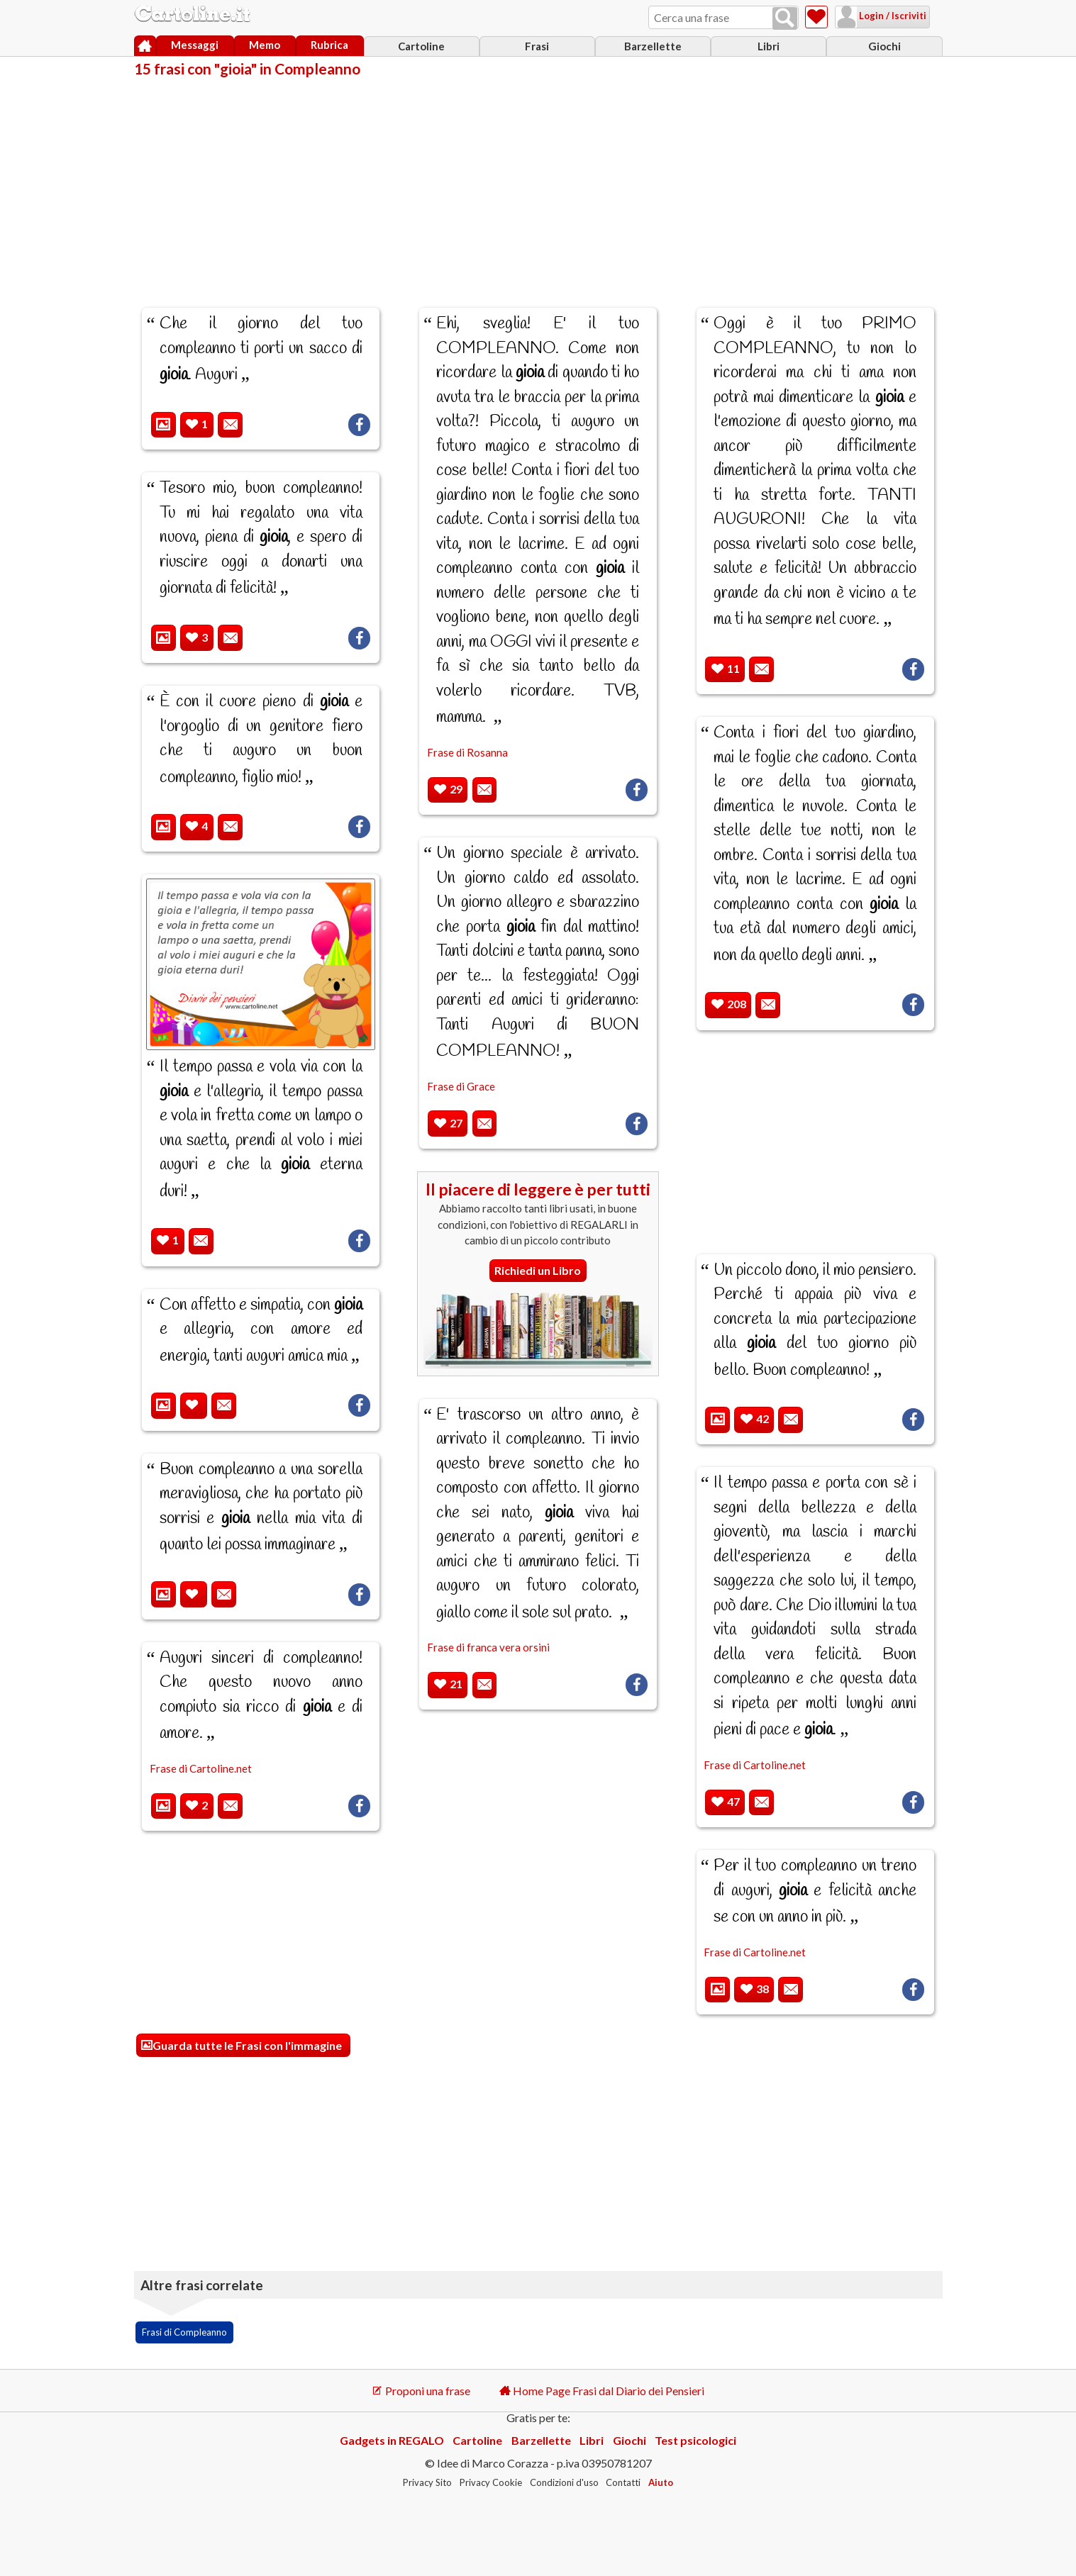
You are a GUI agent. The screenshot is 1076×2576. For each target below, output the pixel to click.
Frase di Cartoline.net (201, 1768)
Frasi (537, 46)
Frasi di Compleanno (184, 2332)
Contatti (623, 2482)
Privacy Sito (427, 2482)
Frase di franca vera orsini (488, 1647)
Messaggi (194, 44)
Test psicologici (695, 2440)
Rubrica (329, 44)
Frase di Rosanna (467, 752)
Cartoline (421, 46)
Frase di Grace (461, 1086)
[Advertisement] (538, 183)
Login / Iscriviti (874, 15)
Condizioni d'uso (564, 2482)
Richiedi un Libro (537, 1270)
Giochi (884, 46)
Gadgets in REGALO (392, 2440)
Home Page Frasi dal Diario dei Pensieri (601, 2390)
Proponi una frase (421, 2390)
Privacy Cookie (491, 2482)
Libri (769, 46)
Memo (264, 44)
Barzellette (653, 46)
